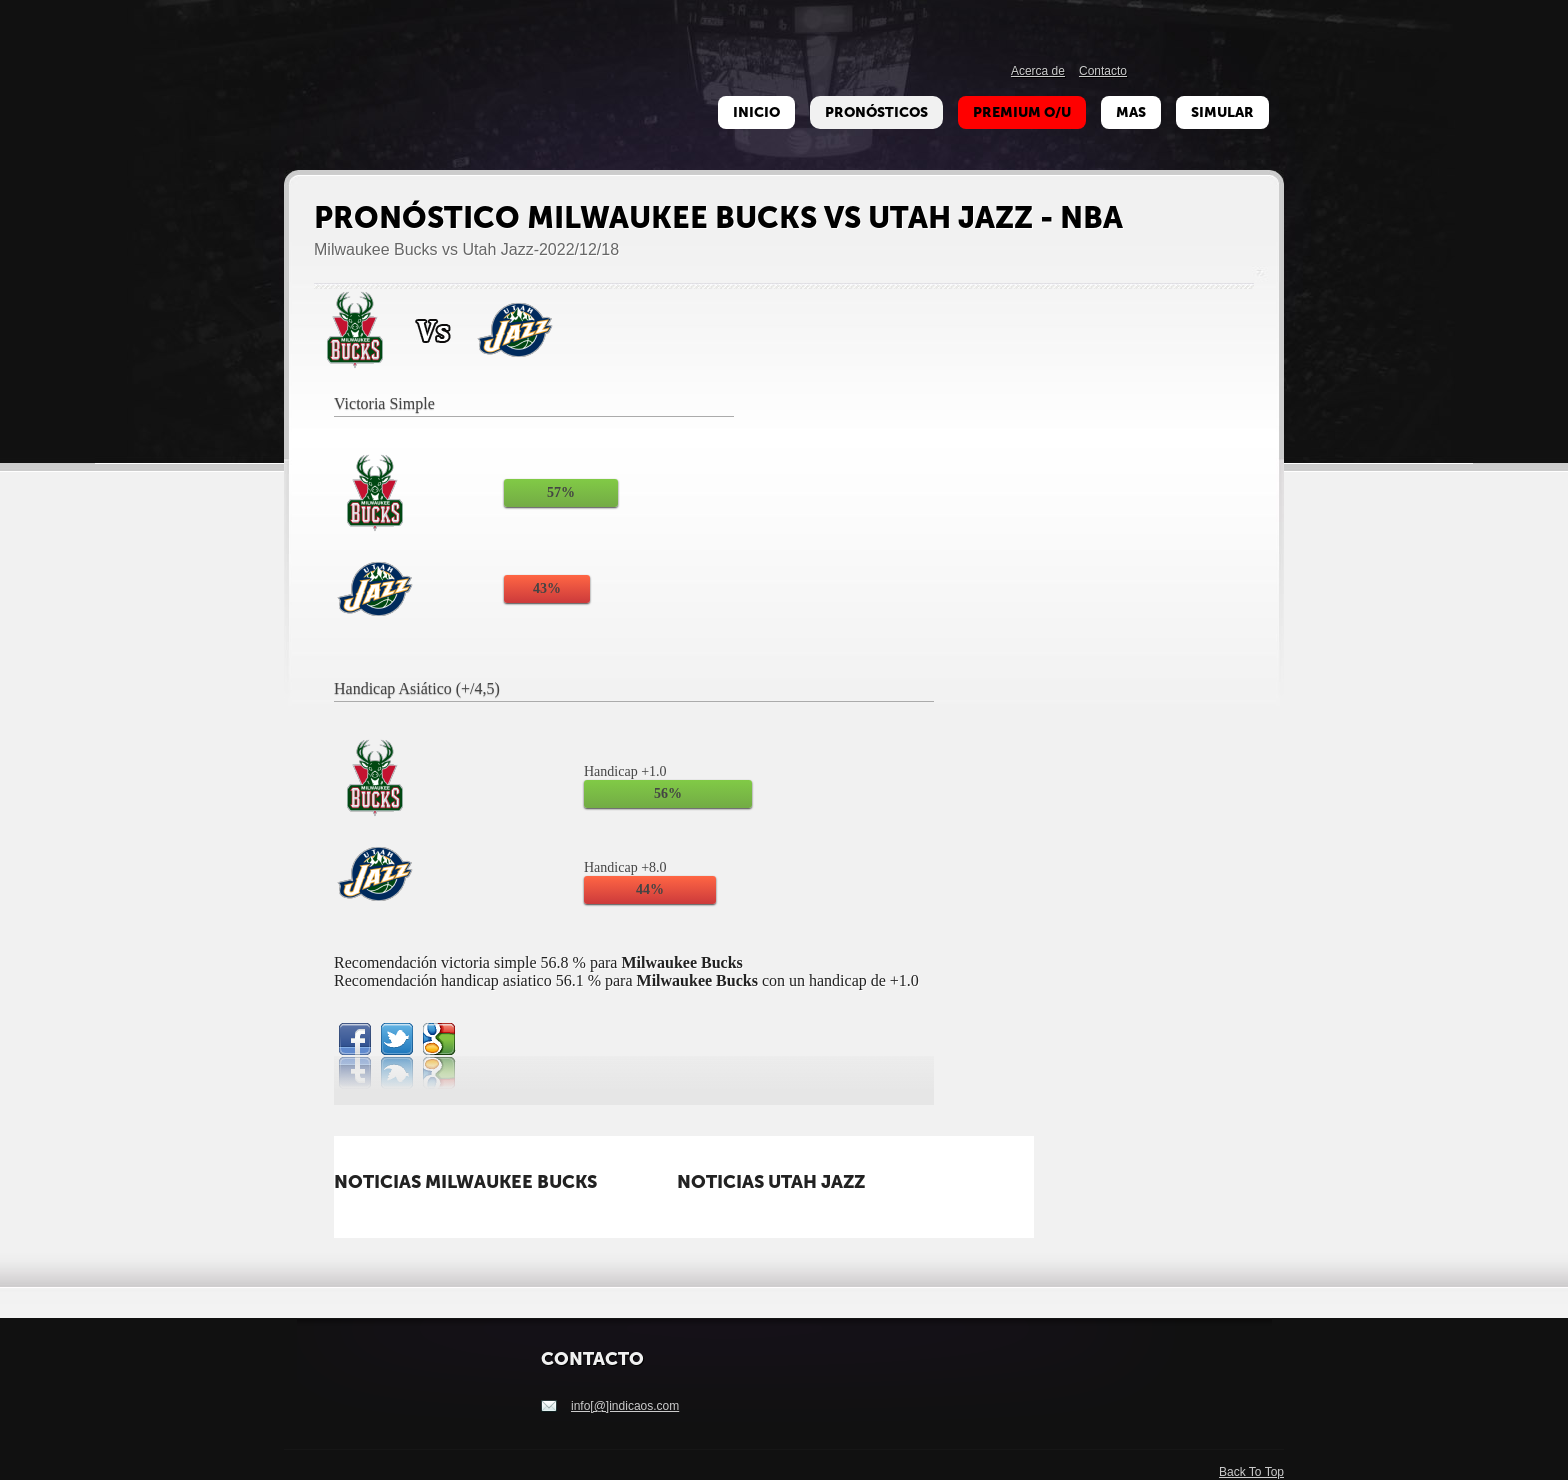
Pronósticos (876, 112)
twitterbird (397, 1039)
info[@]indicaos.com (625, 1406)
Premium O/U (1022, 112)
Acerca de (1038, 71)
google (439, 1039)
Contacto (1103, 71)
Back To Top (1251, 1472)
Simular (1222, 112)
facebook (355, 1039)
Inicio (756, 112)
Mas (1131, 112)
